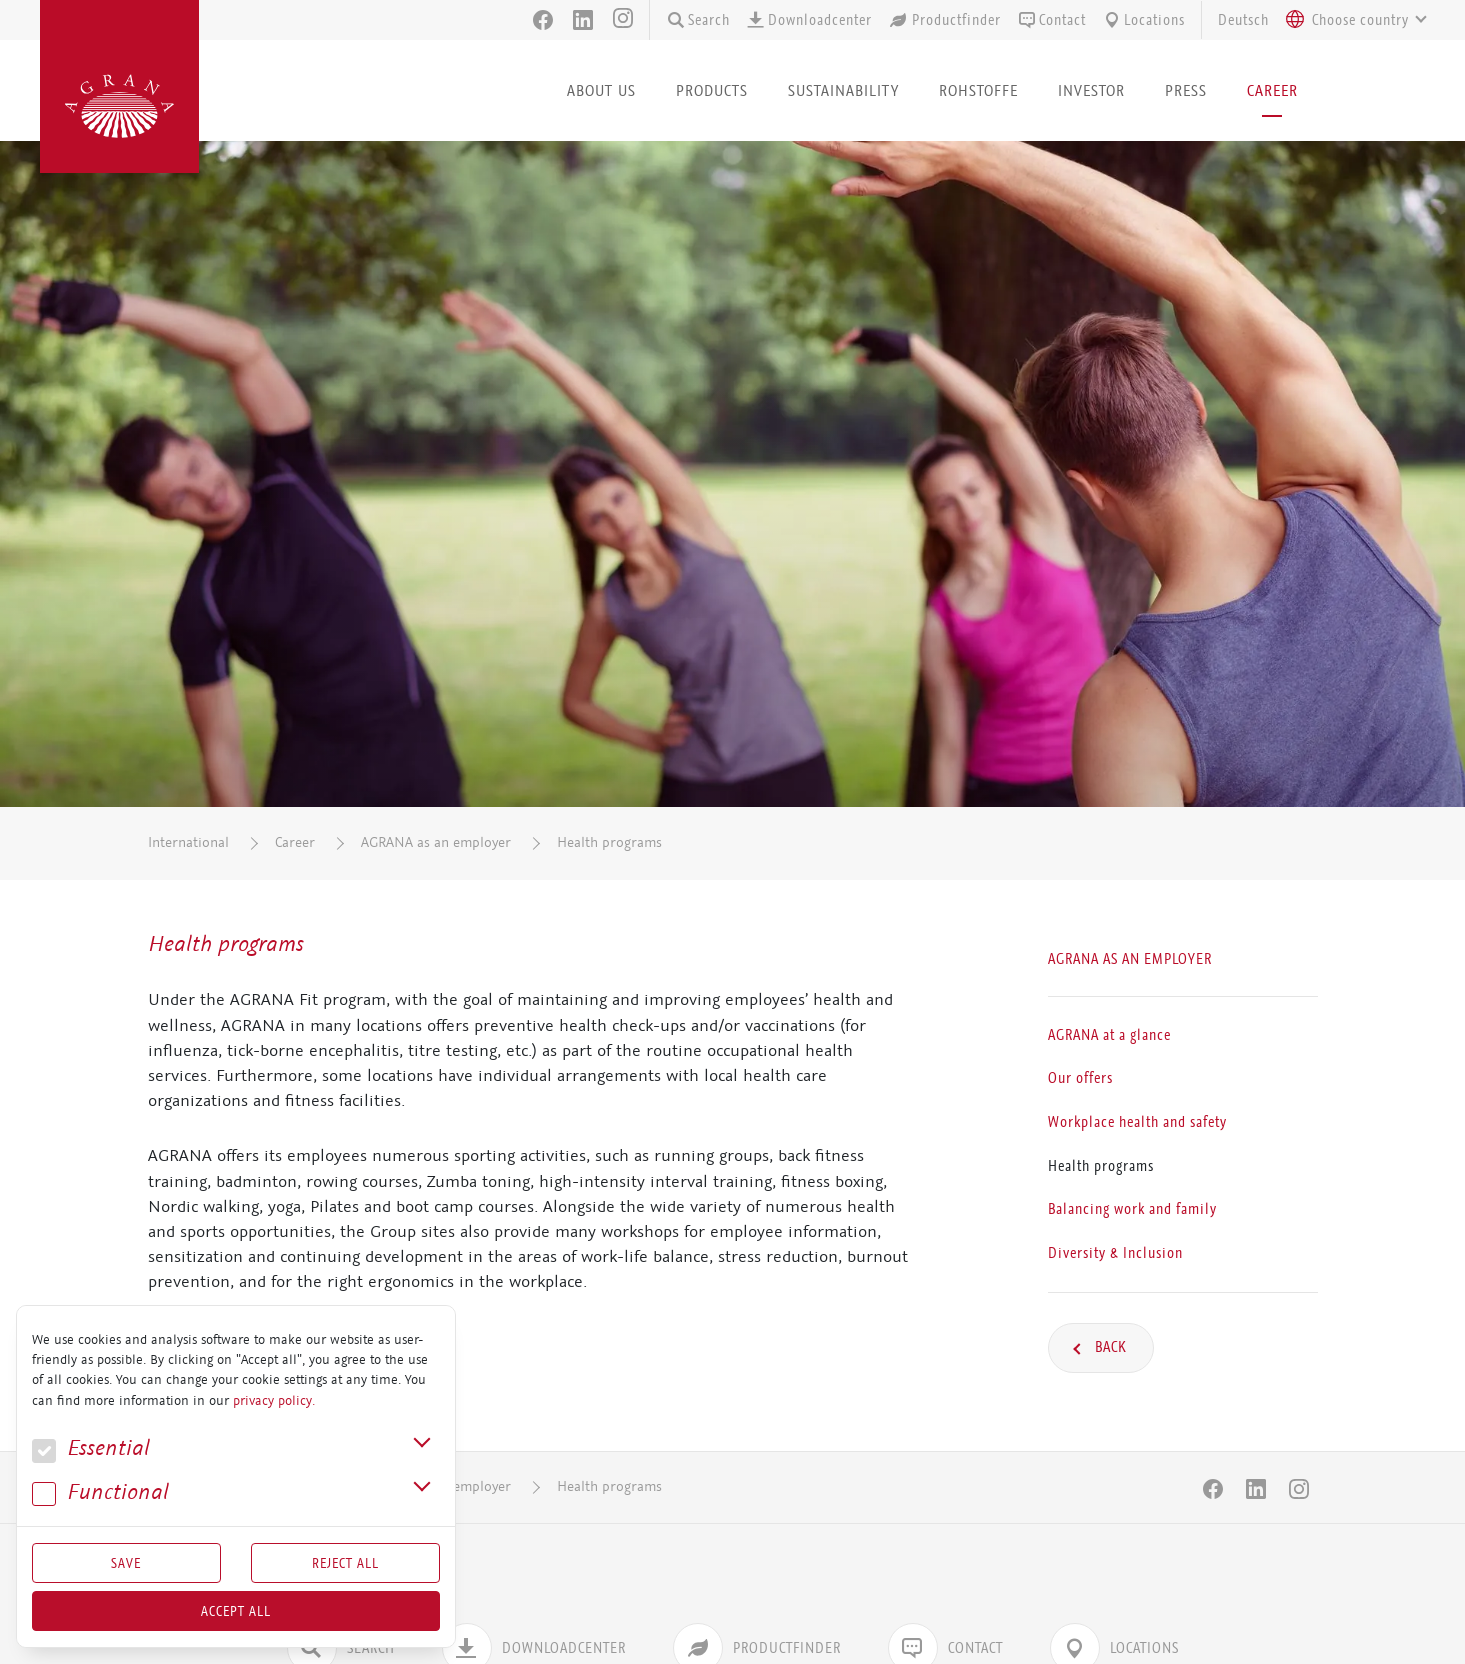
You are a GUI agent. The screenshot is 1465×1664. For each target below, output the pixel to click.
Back (1109, 1347)
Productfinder (944, 20)
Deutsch (1243, 20)
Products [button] (712, 90)
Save (126, 1563)
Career (295, 842)
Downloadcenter (809, 20)
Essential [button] (91, 1448)
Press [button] (1186, 90)
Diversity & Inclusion (1115, 1252)
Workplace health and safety (1137, 1122)
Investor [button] (1091, 90)
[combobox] (1351, 20)
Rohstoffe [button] (978, 90)
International (188, 842)
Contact (1051, 20)
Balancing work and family (1132, 1209)
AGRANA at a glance (1109, 1034)
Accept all (236, 1611)
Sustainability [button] (843, 90)
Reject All (345, 1563)
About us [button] (601, 90)
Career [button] (1272, 90)
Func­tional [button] (100, 1492)
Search (698, 20)
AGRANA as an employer (436, 842)
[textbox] (1360, 20)
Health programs (609, 842)
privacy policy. (274, 1401)
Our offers (1080, 1078)
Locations (1143, 20)
